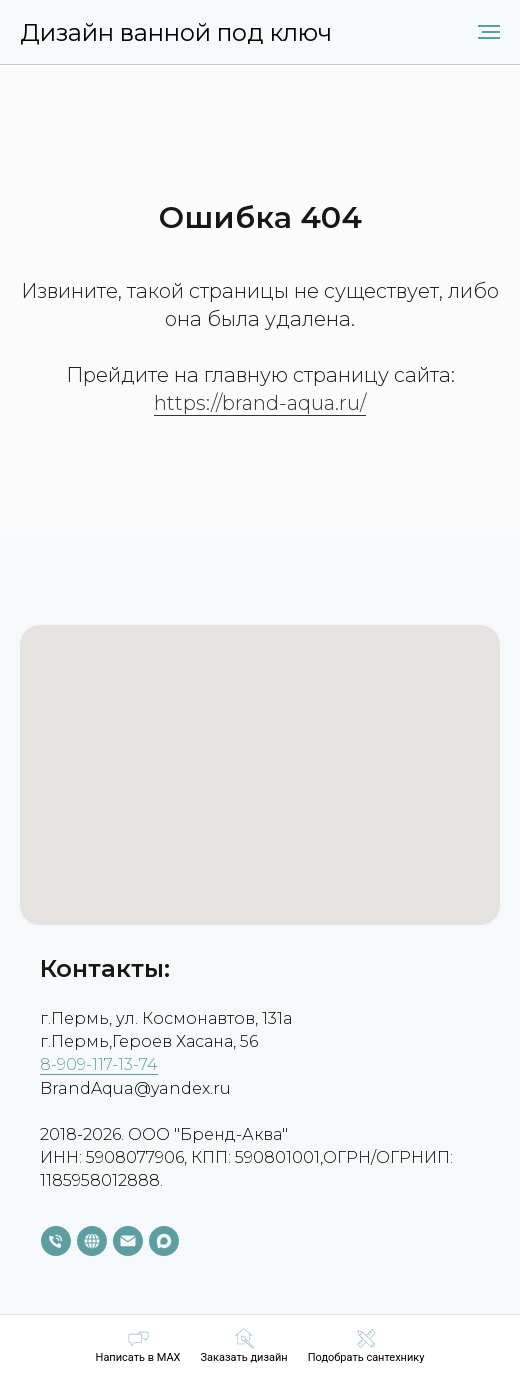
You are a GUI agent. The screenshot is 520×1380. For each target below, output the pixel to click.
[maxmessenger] (164, 1241)
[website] (92, 1241)
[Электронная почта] (128, 1241)
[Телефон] (56, 1241)
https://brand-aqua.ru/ (260, 403)
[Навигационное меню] (489, 32)
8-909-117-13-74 (99, 1064)
